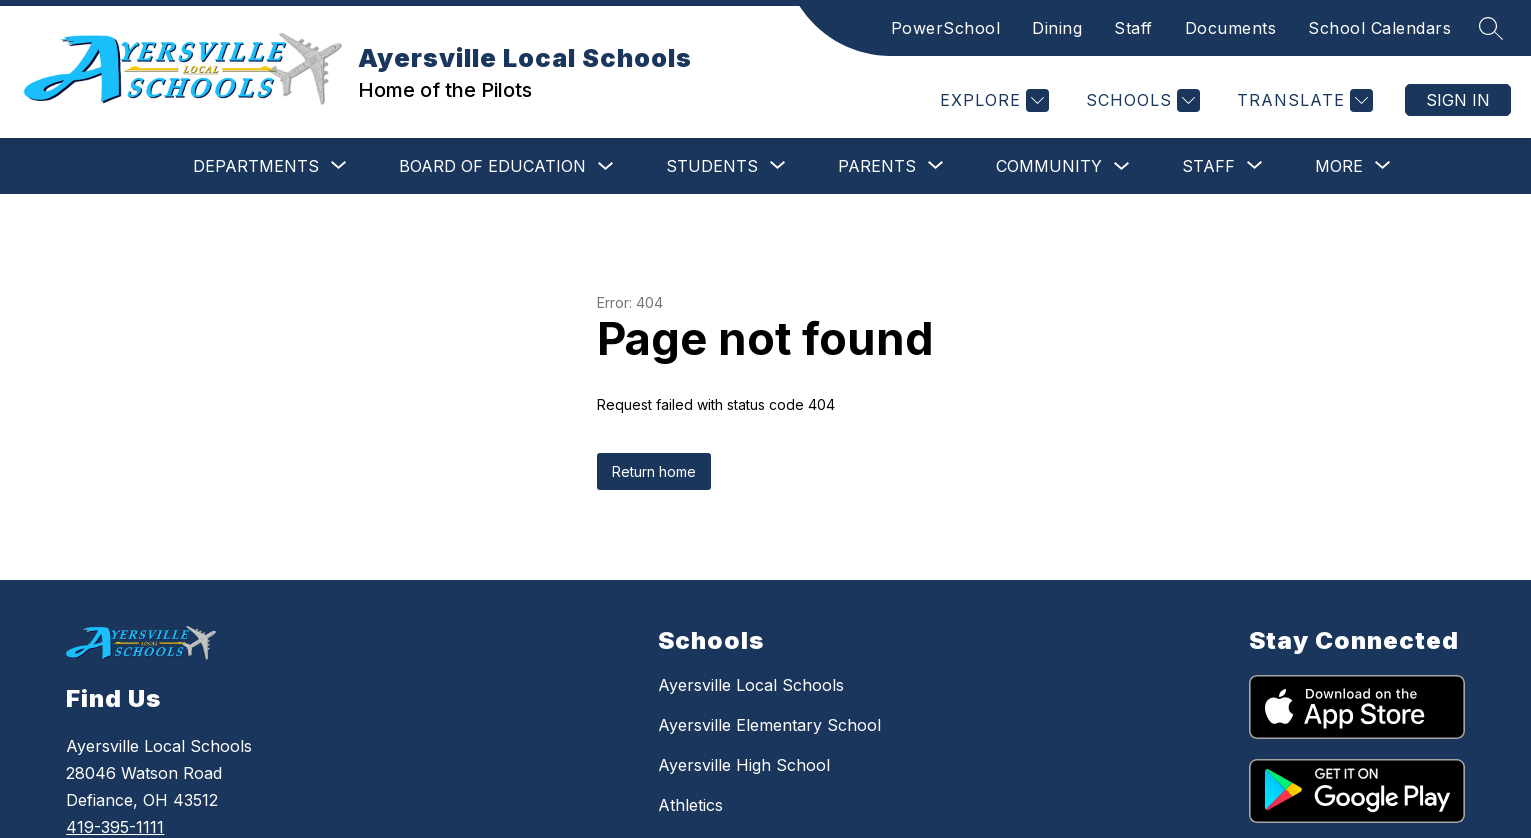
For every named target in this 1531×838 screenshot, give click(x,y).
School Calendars (1379, 28)
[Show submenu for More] (1339, 166)
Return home (654, 471)
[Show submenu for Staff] (1151, 166)
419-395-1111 (115, 827)
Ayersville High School (744, 765)
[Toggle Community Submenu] (1065, 166)
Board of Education (435, 166)
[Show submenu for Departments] (199, 166)
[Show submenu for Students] (655, 166)
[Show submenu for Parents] (820, 166)
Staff (1133, 28)
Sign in (1458, 100)
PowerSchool (946, 28)
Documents (1231, 28)
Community (992, 166)
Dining (1057, 28)
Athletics (690, 805)
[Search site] (1491, 28)
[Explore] (992, 100)
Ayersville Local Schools (751, 685)
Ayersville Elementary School (769, 725)
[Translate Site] (1302, 100)
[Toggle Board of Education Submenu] (549, 166)
